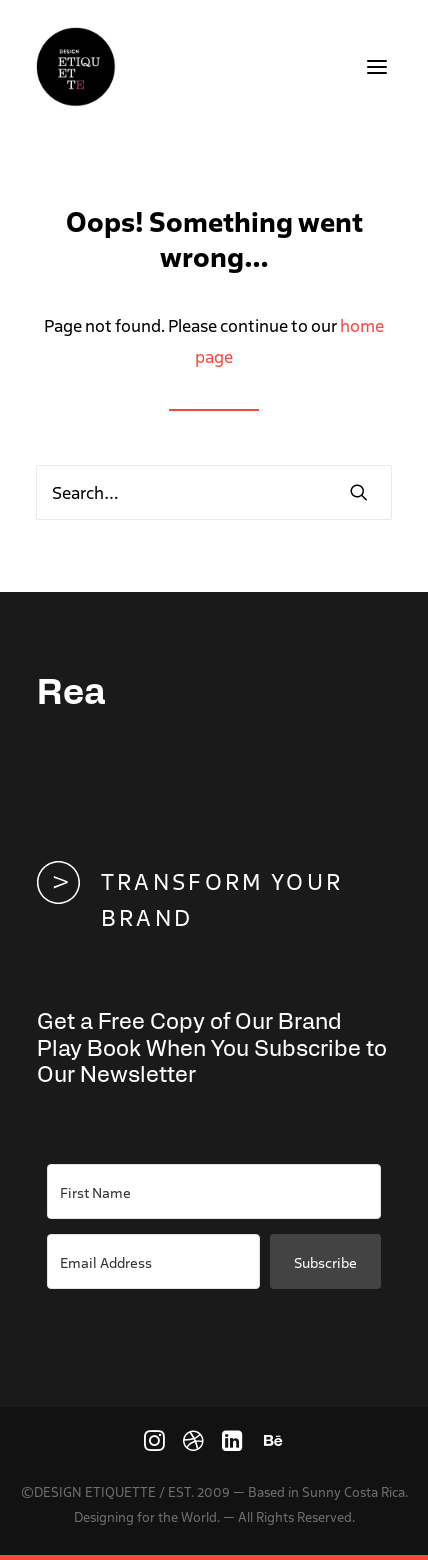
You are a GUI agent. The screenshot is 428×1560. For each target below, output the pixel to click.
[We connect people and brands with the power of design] (76, 67)
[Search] (214, 492)
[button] (377, 67)
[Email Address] (153, 1261)
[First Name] (214, 1191)
